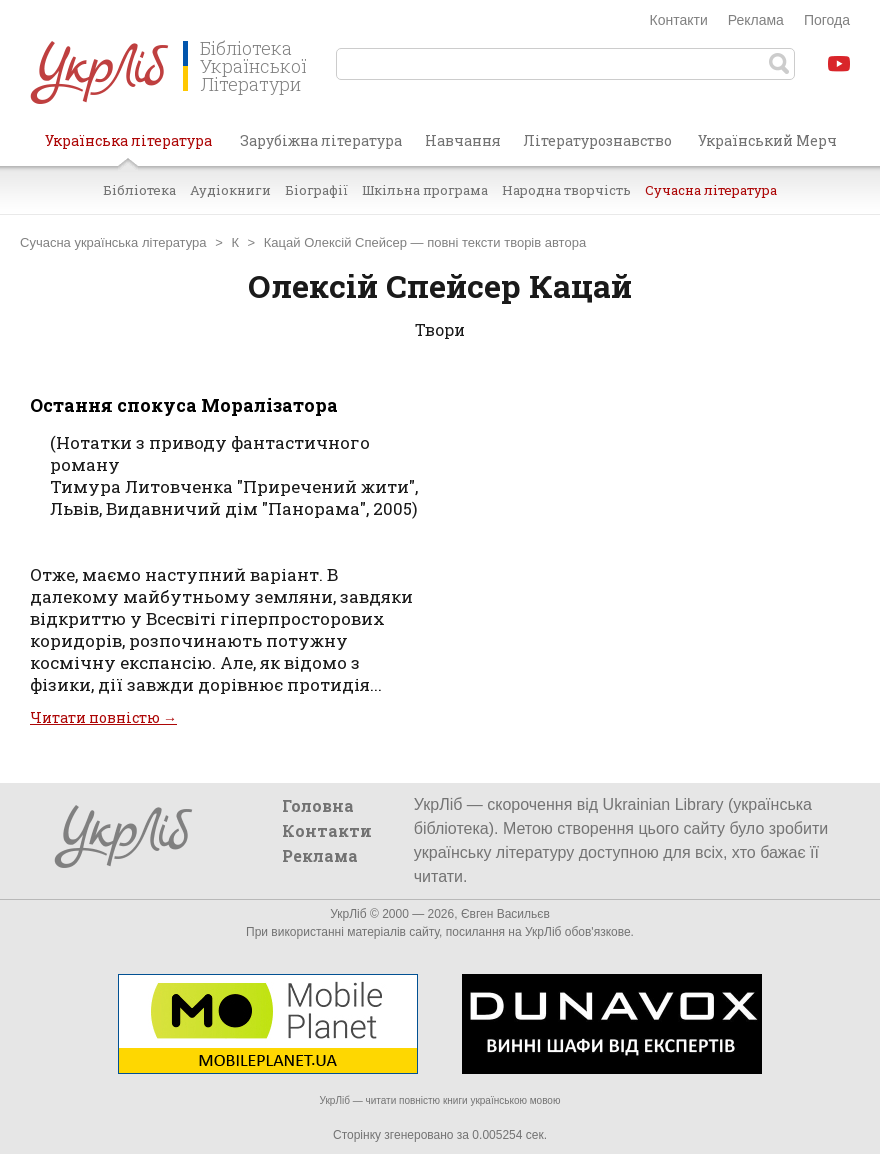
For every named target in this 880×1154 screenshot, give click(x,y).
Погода (827, 20)
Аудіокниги (230, 190)
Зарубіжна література (321, 140)
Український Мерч (767, 140)
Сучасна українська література (113, 242)
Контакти (679, 20)
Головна (318, 805)
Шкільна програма (425, 190)
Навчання (463, 140)
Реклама (756, 20)
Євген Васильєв (505, 914)
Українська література (128, 148)
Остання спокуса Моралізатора (184, 405)
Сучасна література (711, 190)
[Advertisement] (650, 548)
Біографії (316, 190)
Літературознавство (597, 140)
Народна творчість (566, 190)
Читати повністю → (103, 717)
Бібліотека (139, 190)
